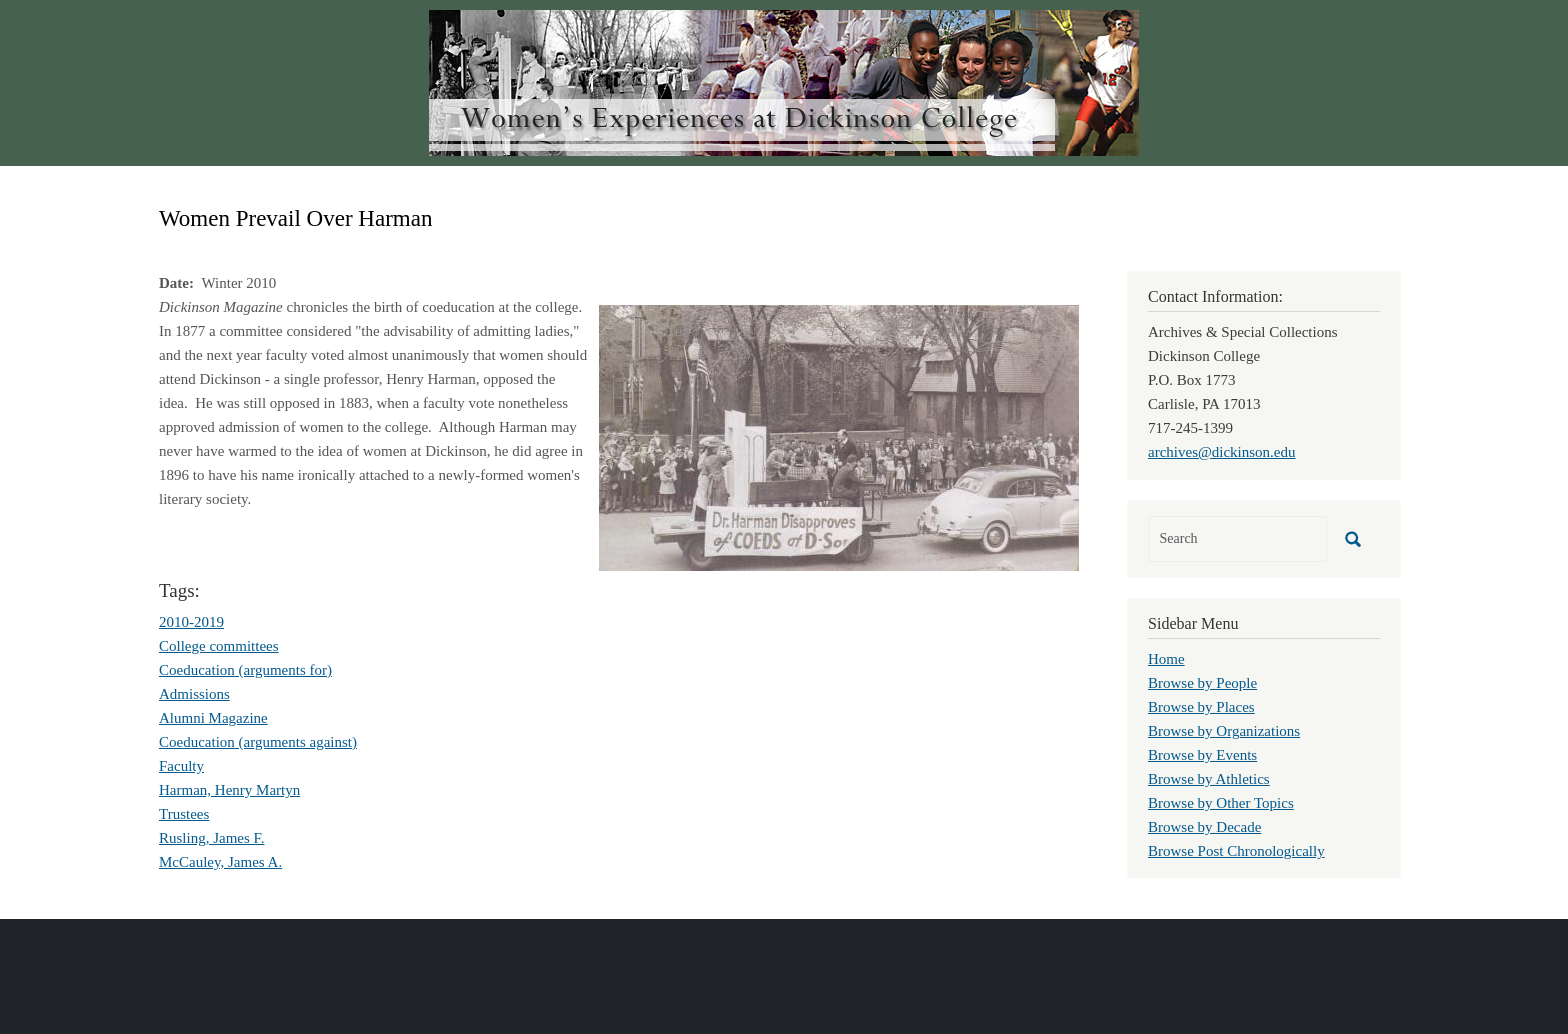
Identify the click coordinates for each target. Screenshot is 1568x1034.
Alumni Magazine (213, 718)
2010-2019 (191, 622)
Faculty (181, 766)
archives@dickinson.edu (1222, 452)
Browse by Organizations (1224, 731)
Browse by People (1202, 683)
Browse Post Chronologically (1236, 851)
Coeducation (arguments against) (258, 742)
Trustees (184, 814)
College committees (219, 646)
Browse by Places (1201, 707)
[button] (839, 436)
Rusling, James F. (211, 838)
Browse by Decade (1204, 827)
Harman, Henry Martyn (229, 790)
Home (1166, 659)
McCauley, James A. (220, 862)
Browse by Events (1202, 755)
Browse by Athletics (1209, 779)
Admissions (194, 694)
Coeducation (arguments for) (245, 670)
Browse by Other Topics (1221, 803)
